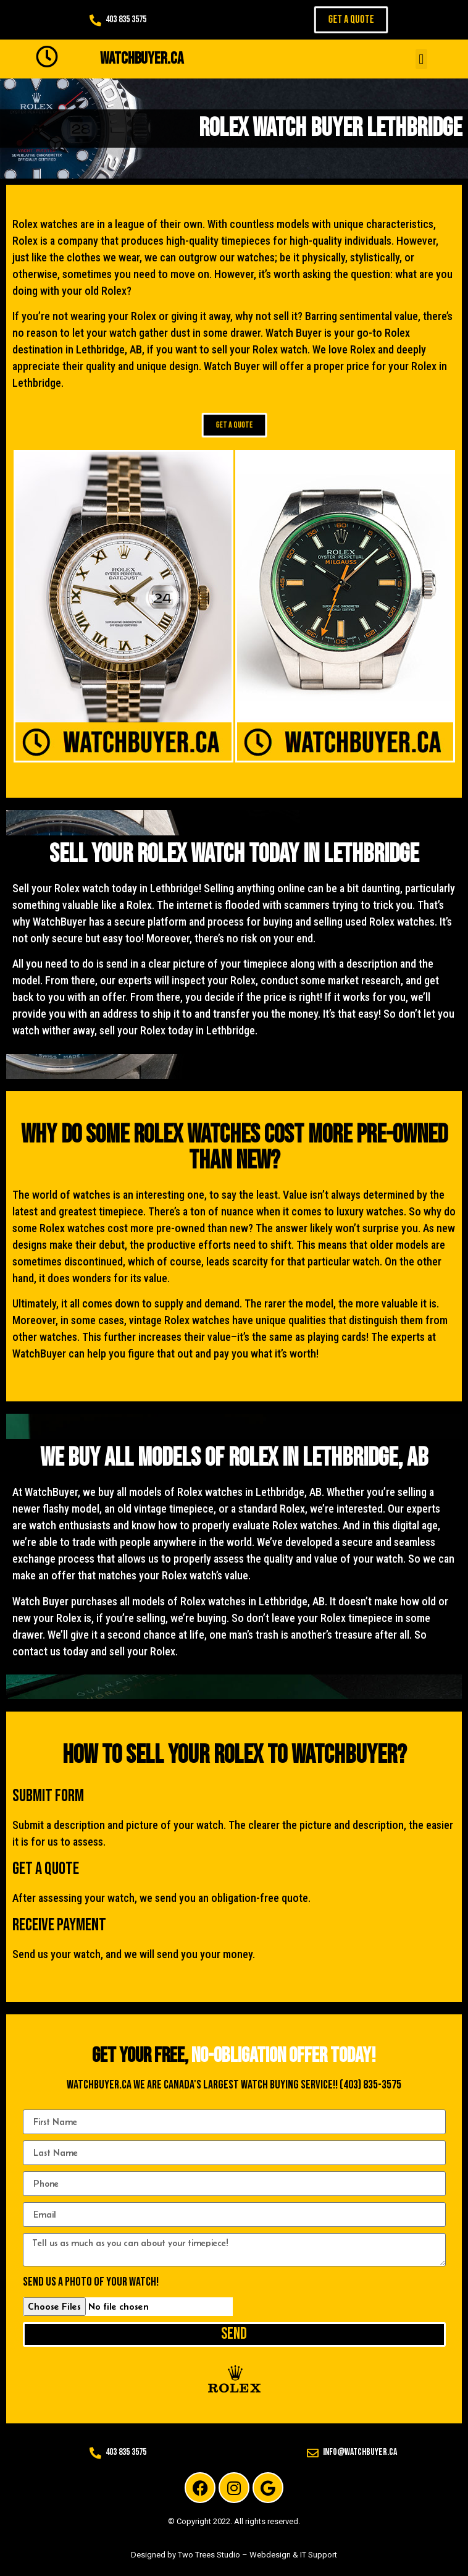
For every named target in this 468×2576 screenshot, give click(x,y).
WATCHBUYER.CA (141, 59)
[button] (421, 59)
